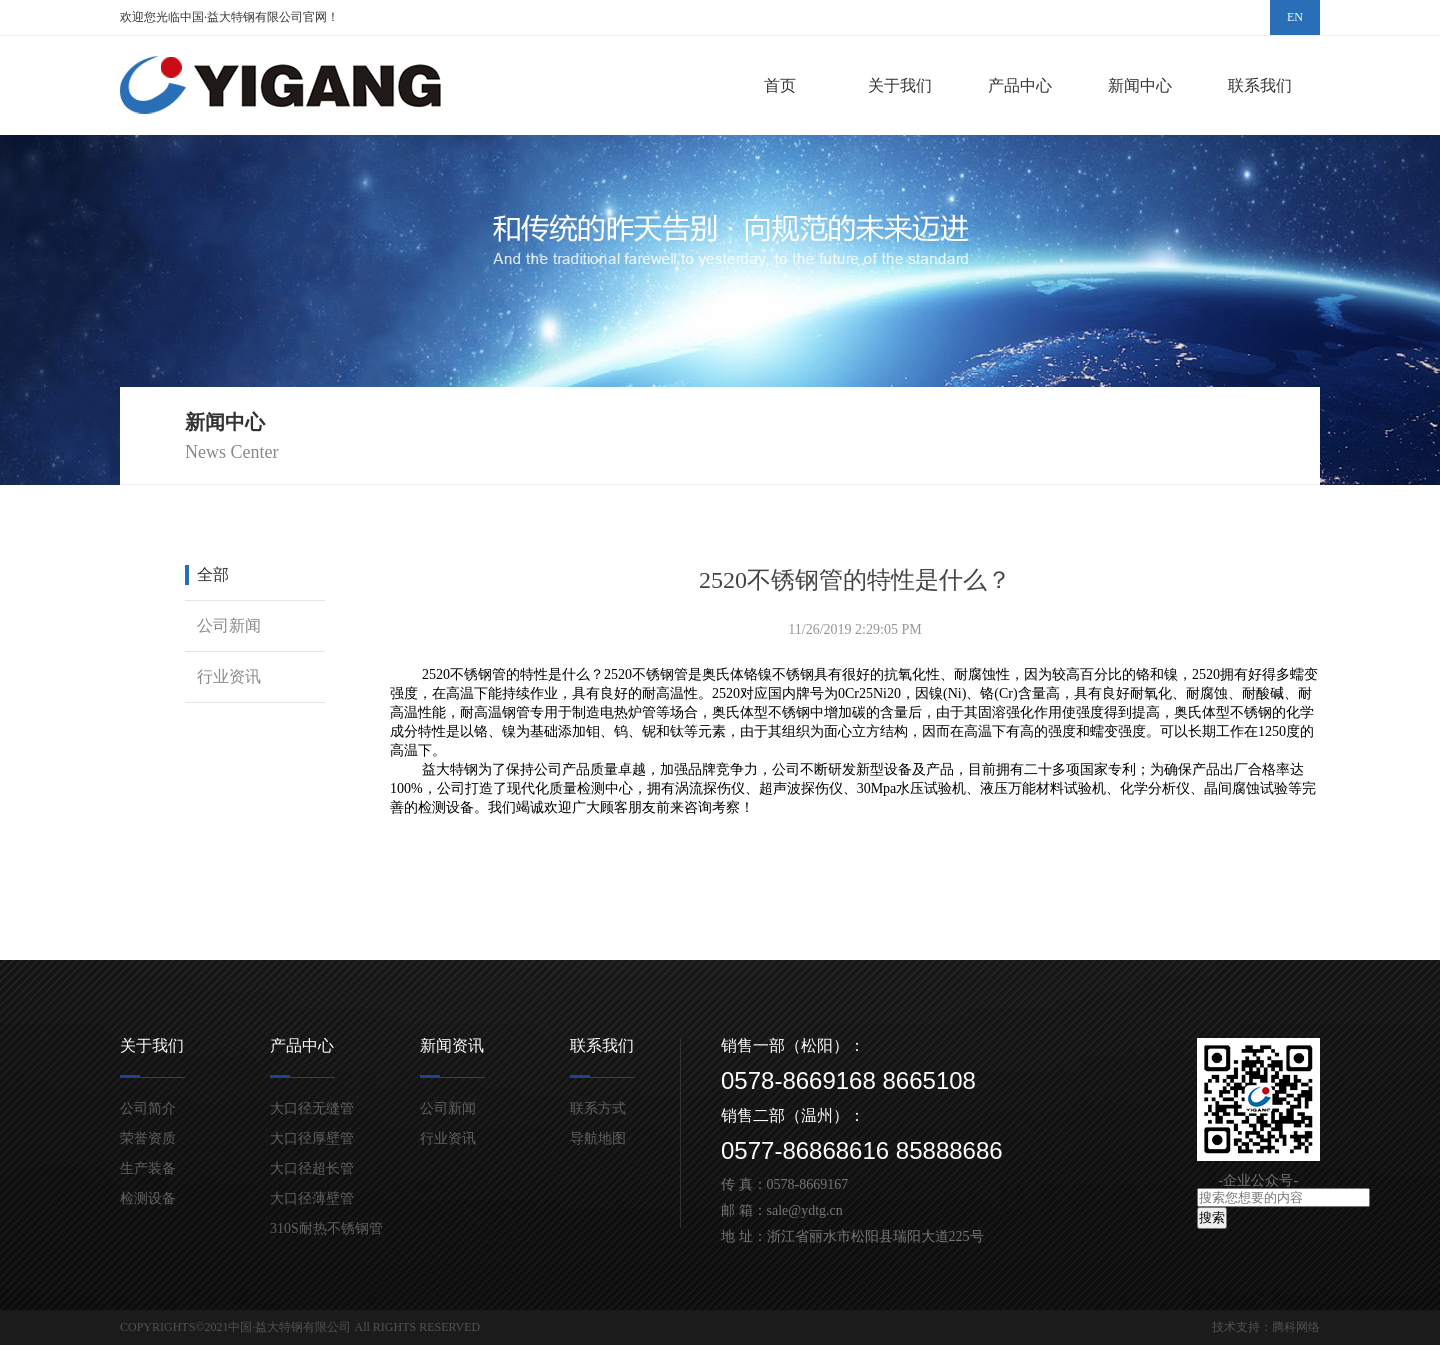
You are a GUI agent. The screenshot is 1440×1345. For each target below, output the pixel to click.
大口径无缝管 (312, 1108)
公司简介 (148, 1108)
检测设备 (148, 1198)
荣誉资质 (148, 1138)
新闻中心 (1140, 85)
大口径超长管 (312, 1168)
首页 (780, 85)
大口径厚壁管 (312, 1138)
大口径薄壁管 (312, 1198)
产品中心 (1020, 85)
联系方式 (598, 1108)
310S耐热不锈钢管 (326, 1228)
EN (1295, 17)
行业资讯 (229, 676)
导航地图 (598, 1138)
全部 (213, 574)
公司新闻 (229, 625)
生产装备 (148, 1168)
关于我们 (900, 85)
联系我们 (1260, 85)
